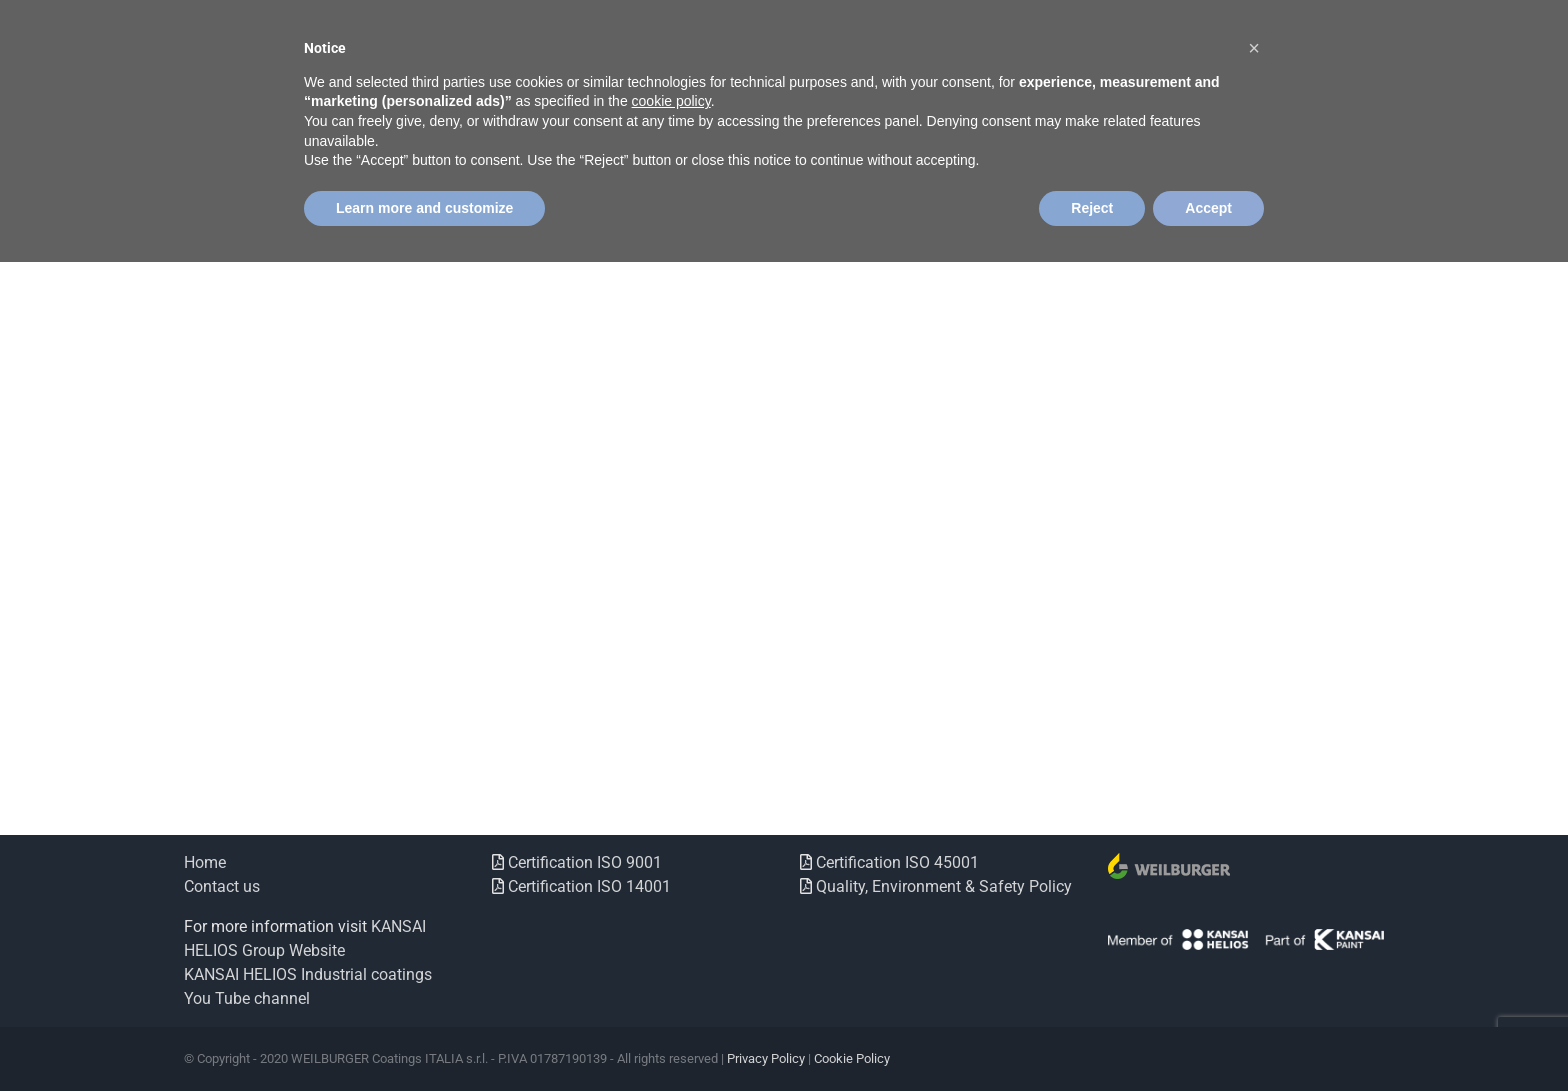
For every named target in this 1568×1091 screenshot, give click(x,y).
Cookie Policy (852, 1058)
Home (205, 862)
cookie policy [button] (671, 101)
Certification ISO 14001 (587, 886)
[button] (1254, 48)
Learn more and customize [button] (424, 208)
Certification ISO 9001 (583, 862)
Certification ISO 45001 (895, 862)
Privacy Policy (766, 1058)
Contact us (222, 886)
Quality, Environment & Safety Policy (942, 886)
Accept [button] (1208, 208)
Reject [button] (1092, 208)
